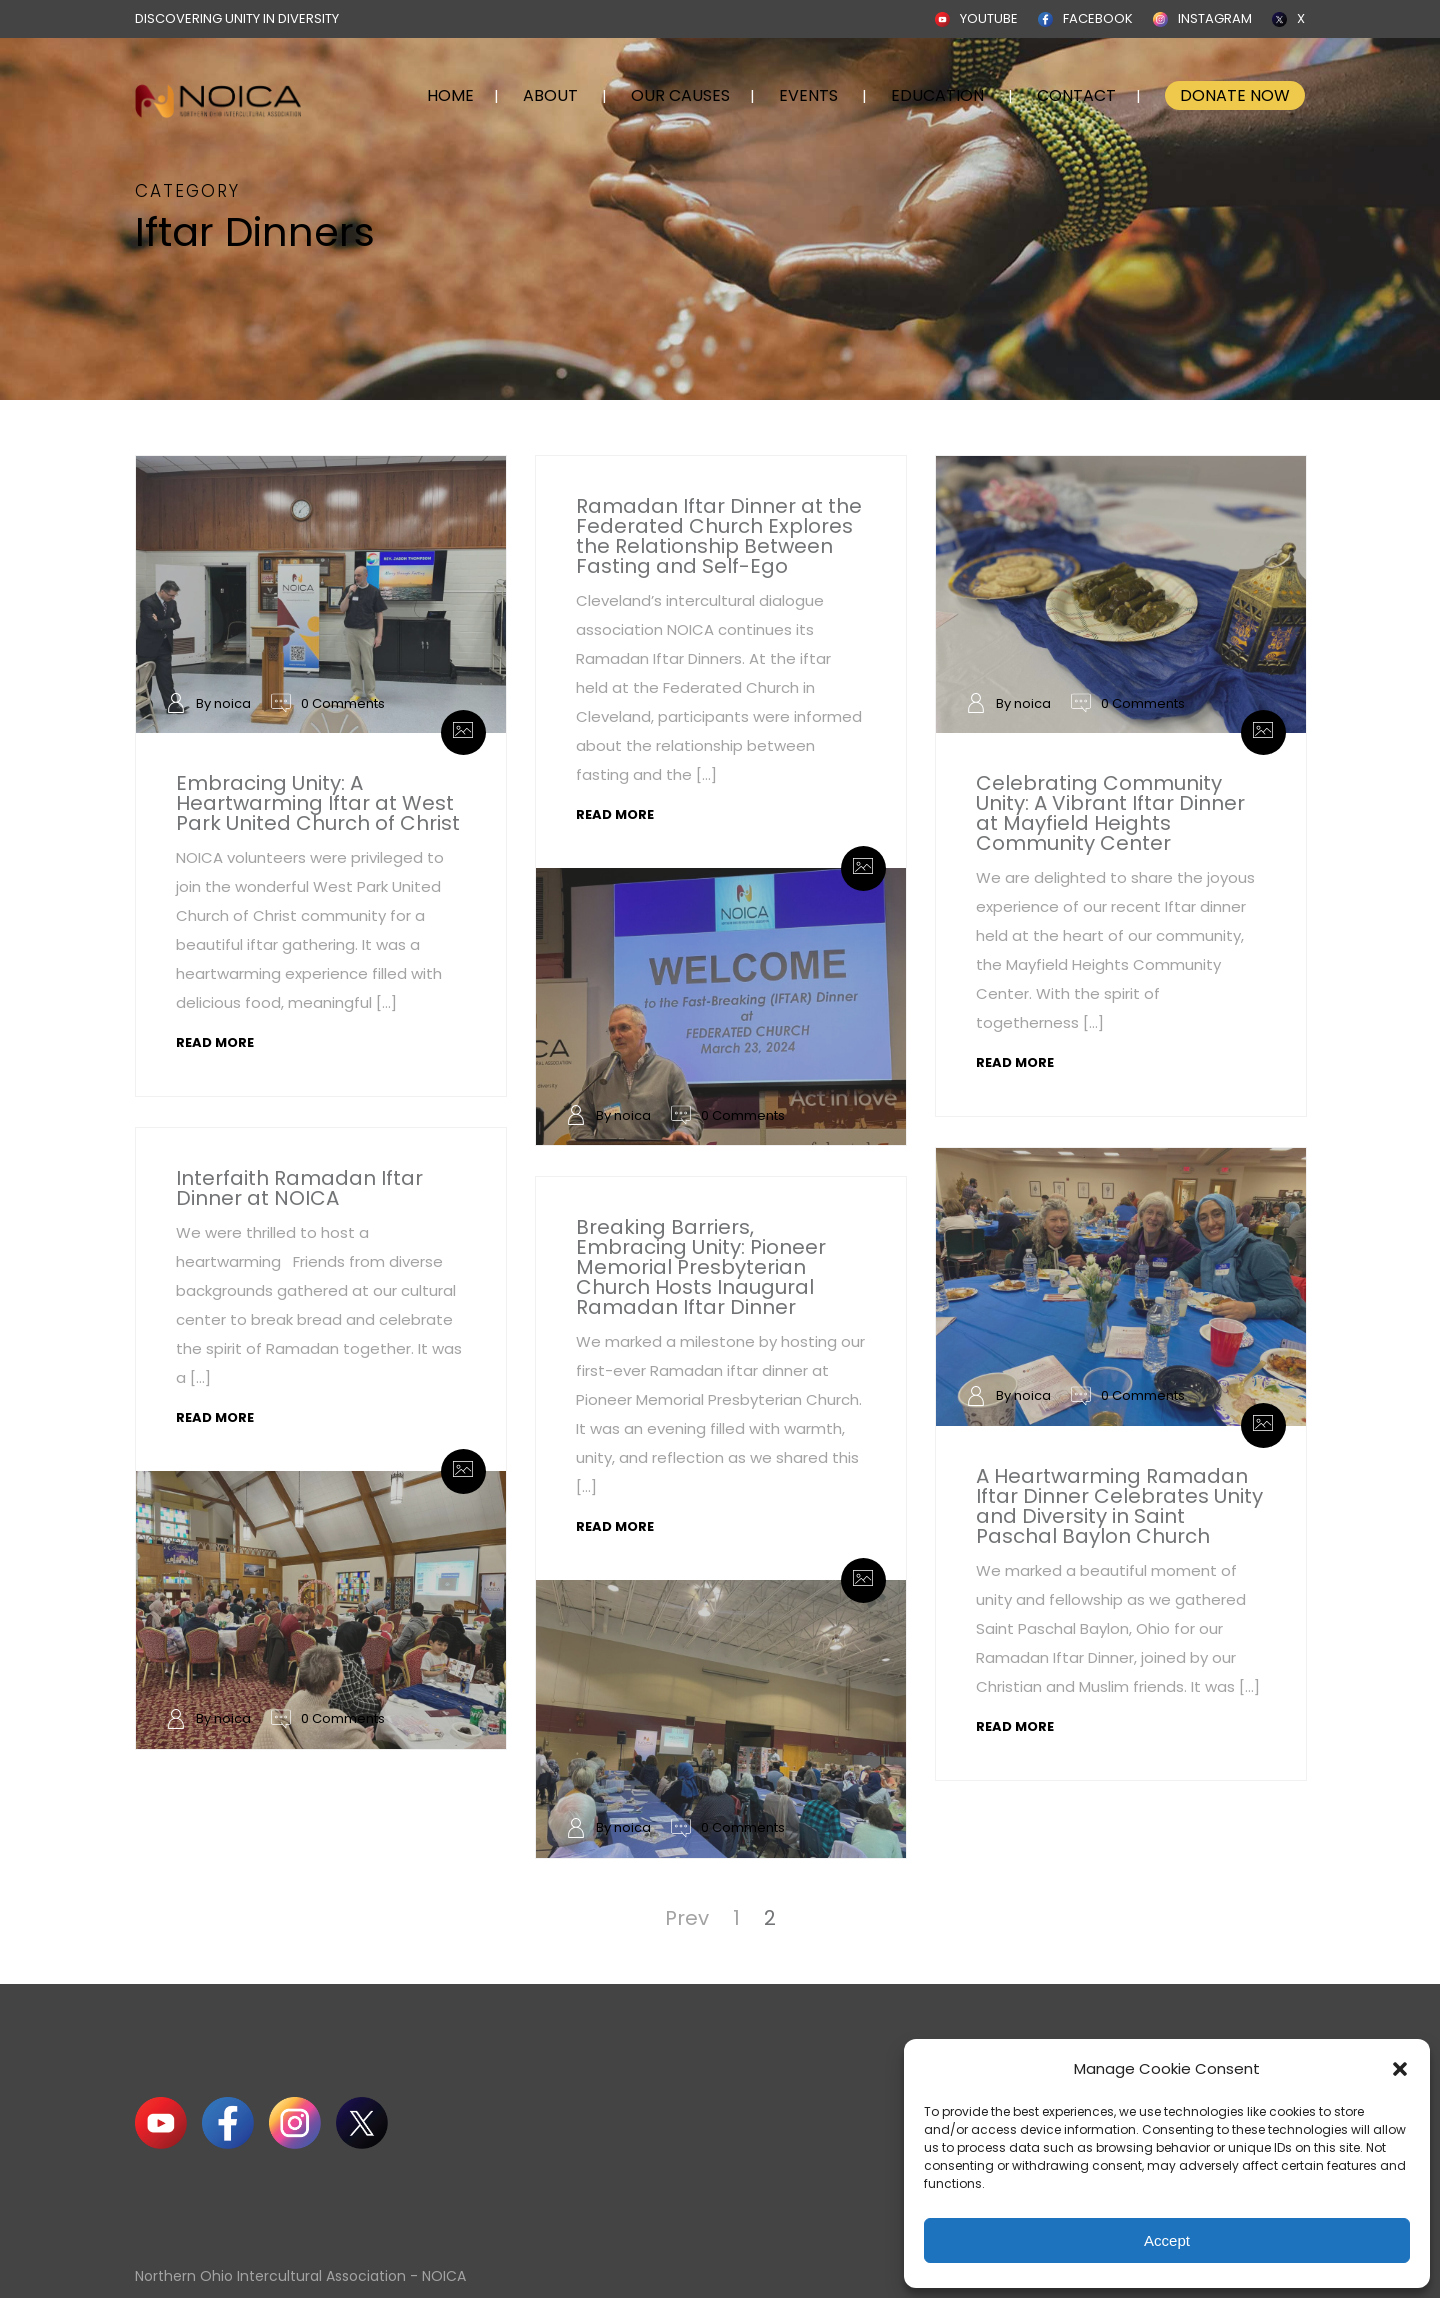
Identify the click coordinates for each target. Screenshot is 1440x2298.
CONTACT (1076, 95)
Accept (1167, 2240)
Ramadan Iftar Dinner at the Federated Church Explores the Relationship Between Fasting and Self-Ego (719, 536)
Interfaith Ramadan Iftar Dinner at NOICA (299, 1188)
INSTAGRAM (1215, 18)
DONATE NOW (1235, 95)
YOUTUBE (989, 18)
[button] (1400, 2069)
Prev (687, 1918)
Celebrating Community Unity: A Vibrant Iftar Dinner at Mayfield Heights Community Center (1110, 813)
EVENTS (808, 95)
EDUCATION (937, 95)
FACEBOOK (1098, 18)
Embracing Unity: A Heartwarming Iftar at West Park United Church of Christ (318, 803)
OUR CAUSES (680, 95)
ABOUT (550, 95)
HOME (450, 95)
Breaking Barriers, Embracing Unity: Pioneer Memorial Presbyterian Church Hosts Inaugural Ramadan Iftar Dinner (701, 1267)
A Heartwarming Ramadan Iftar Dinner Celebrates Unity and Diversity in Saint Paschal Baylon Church (1119, 1506)
